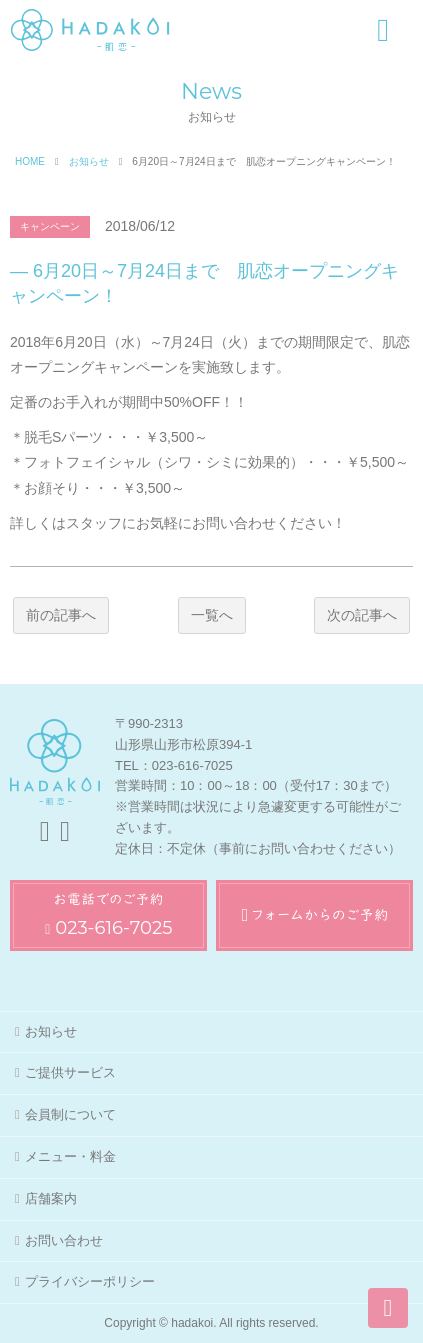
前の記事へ (61, 615)
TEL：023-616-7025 (174, 765)
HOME (30, 161)
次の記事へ (362, 615)
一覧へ (212, 615)
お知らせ (89, 161)
